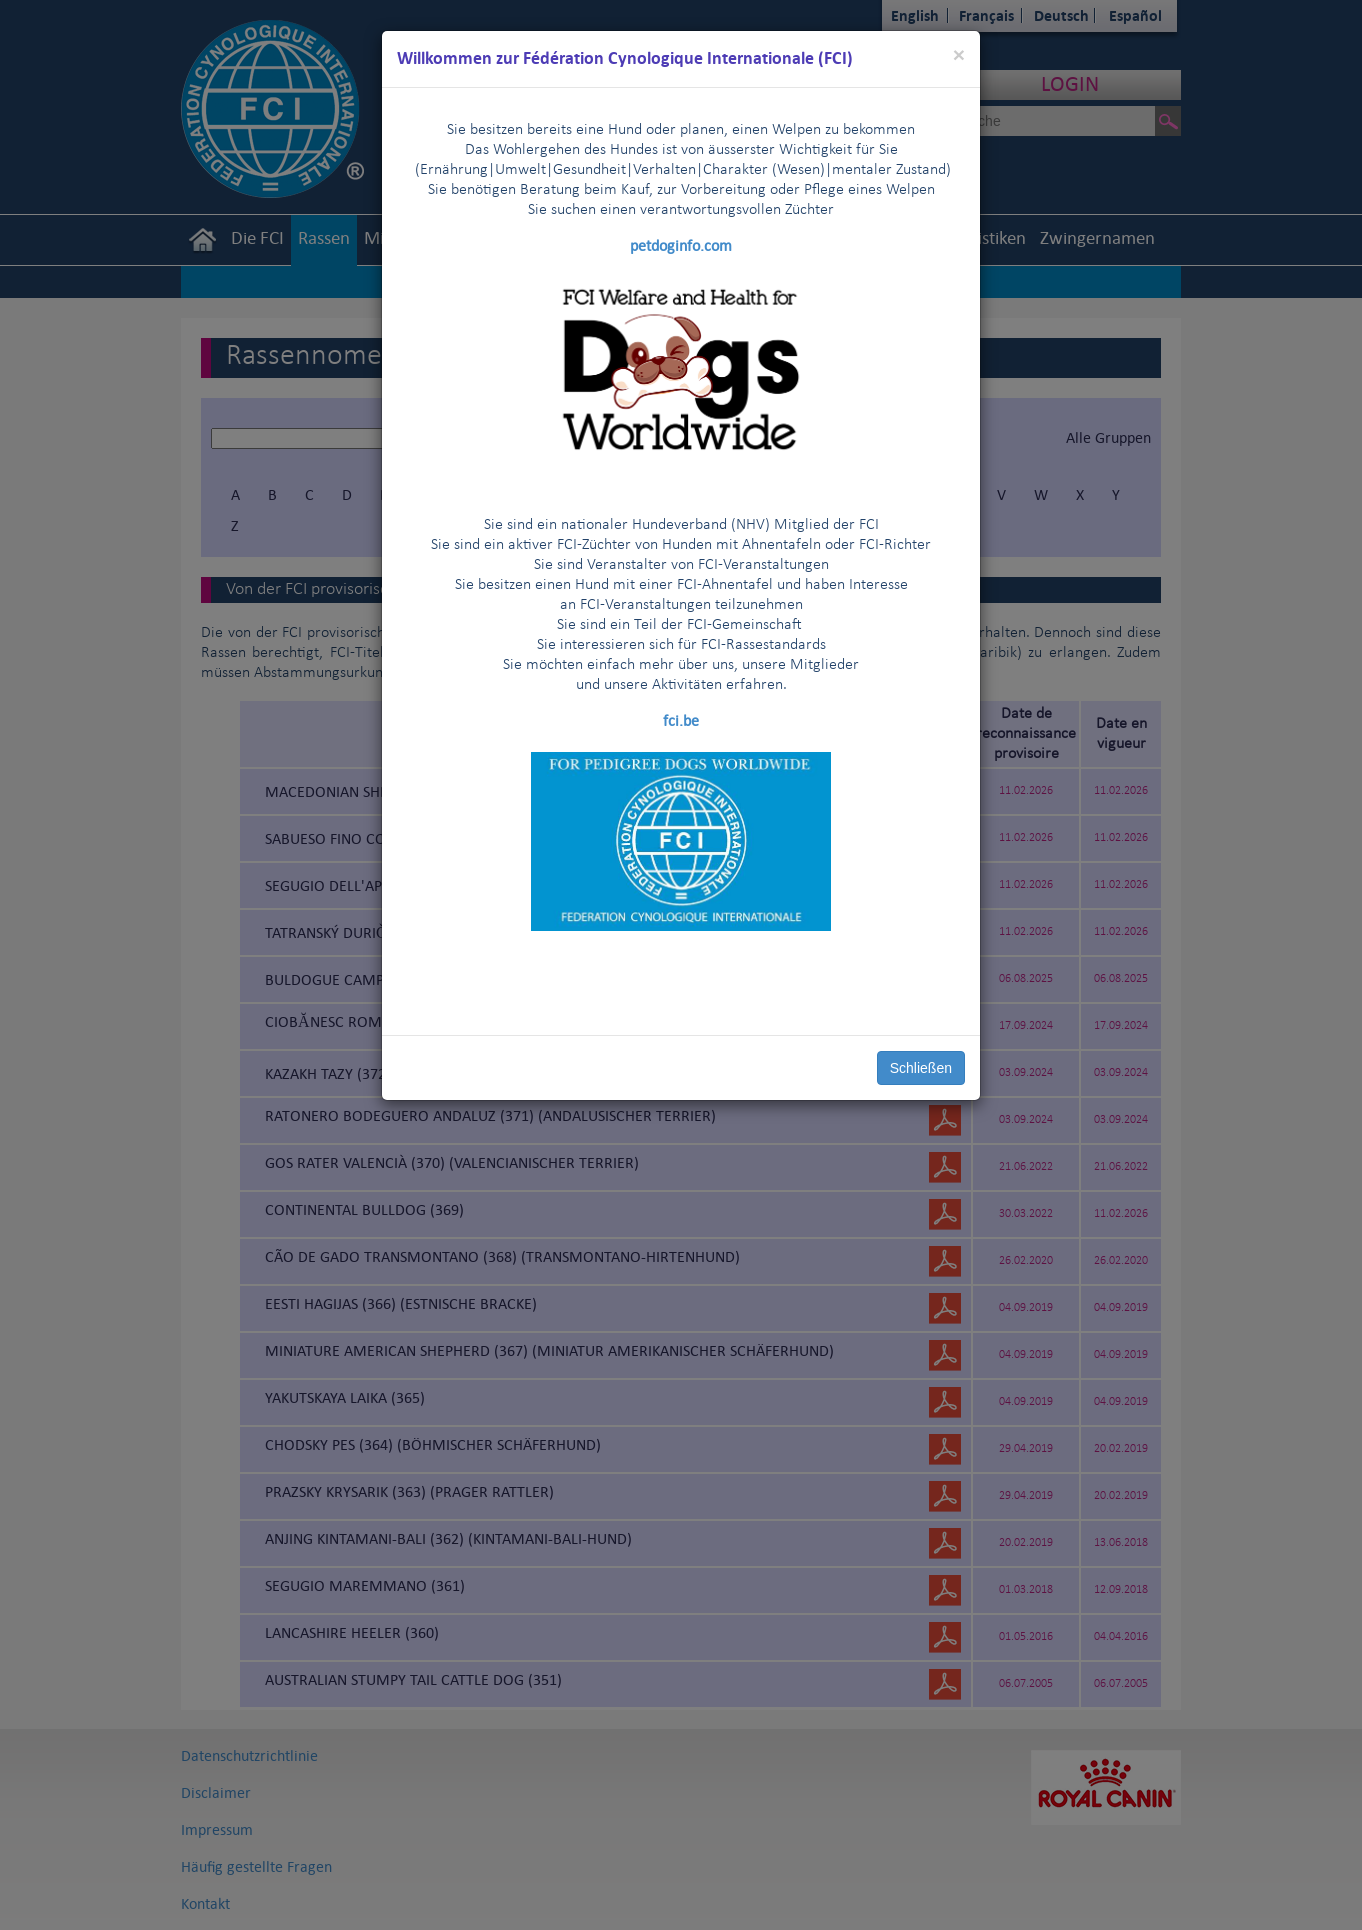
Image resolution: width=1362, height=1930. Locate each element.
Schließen (921, 1068)
